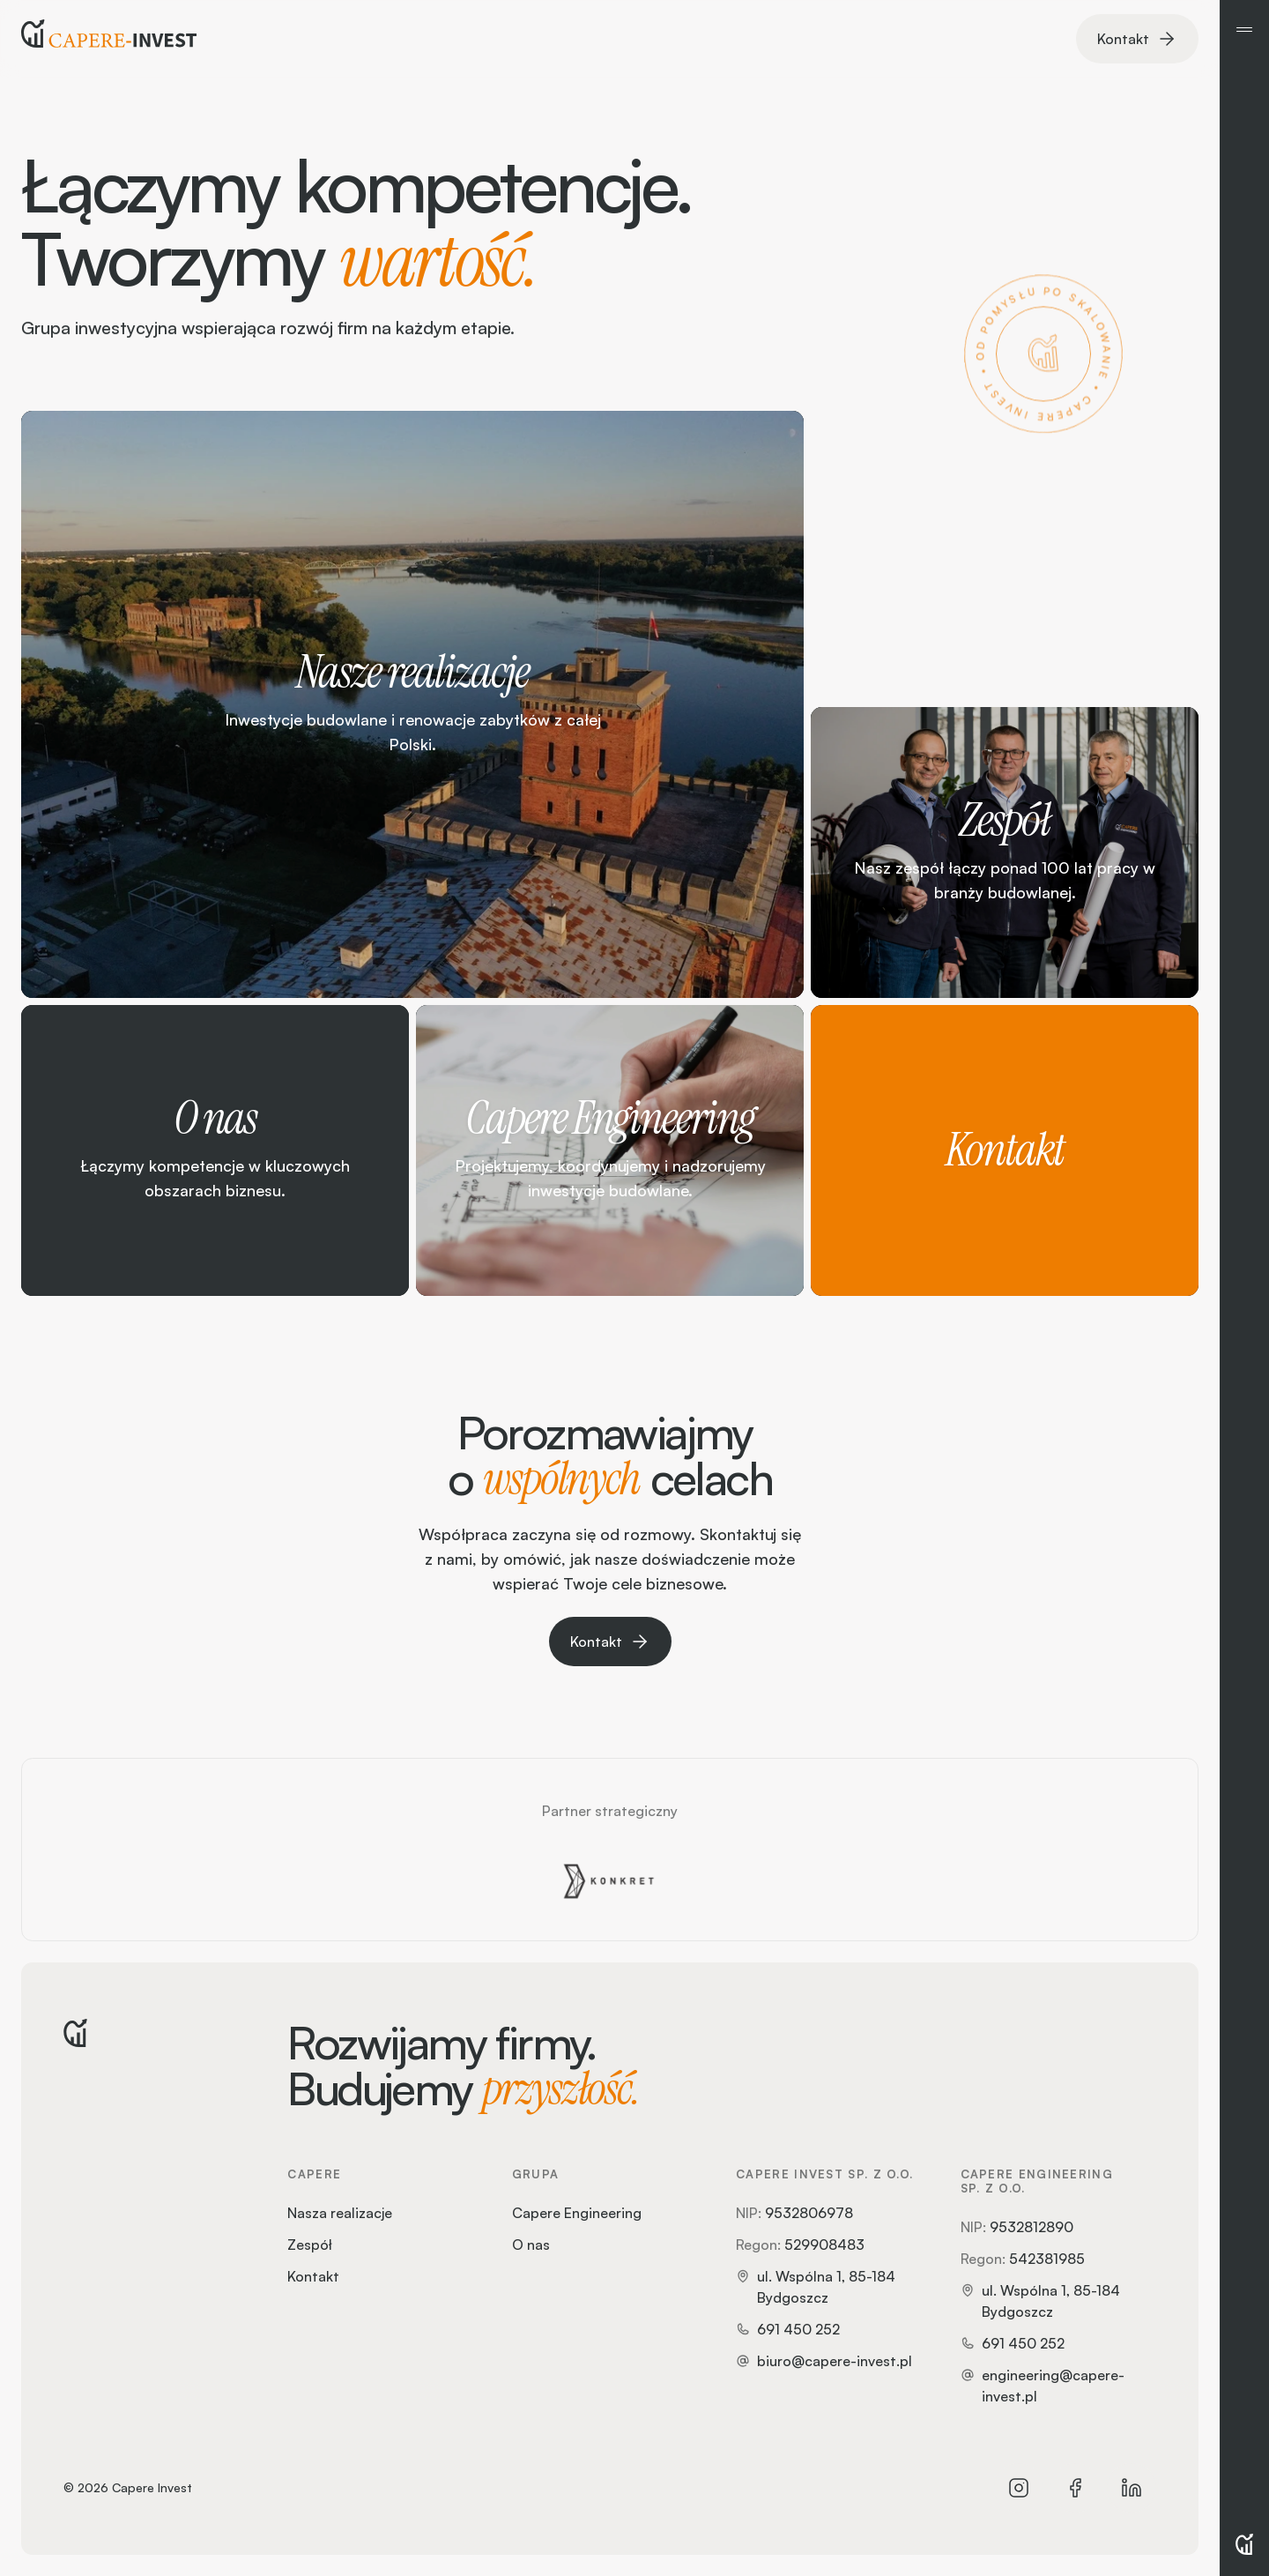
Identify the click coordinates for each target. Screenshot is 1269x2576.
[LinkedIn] (1131, 2488)
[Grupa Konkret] (609, 1881)
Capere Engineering (577, 2213)
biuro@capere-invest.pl (834, 2361)
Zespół (309, 2244)
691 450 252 (798, 2329)
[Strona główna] (109, 38)
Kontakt (313, 2276)
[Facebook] (1075, 2488)
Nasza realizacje (339, 2213)
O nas (531, 2244)
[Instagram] (1018, 2488)
